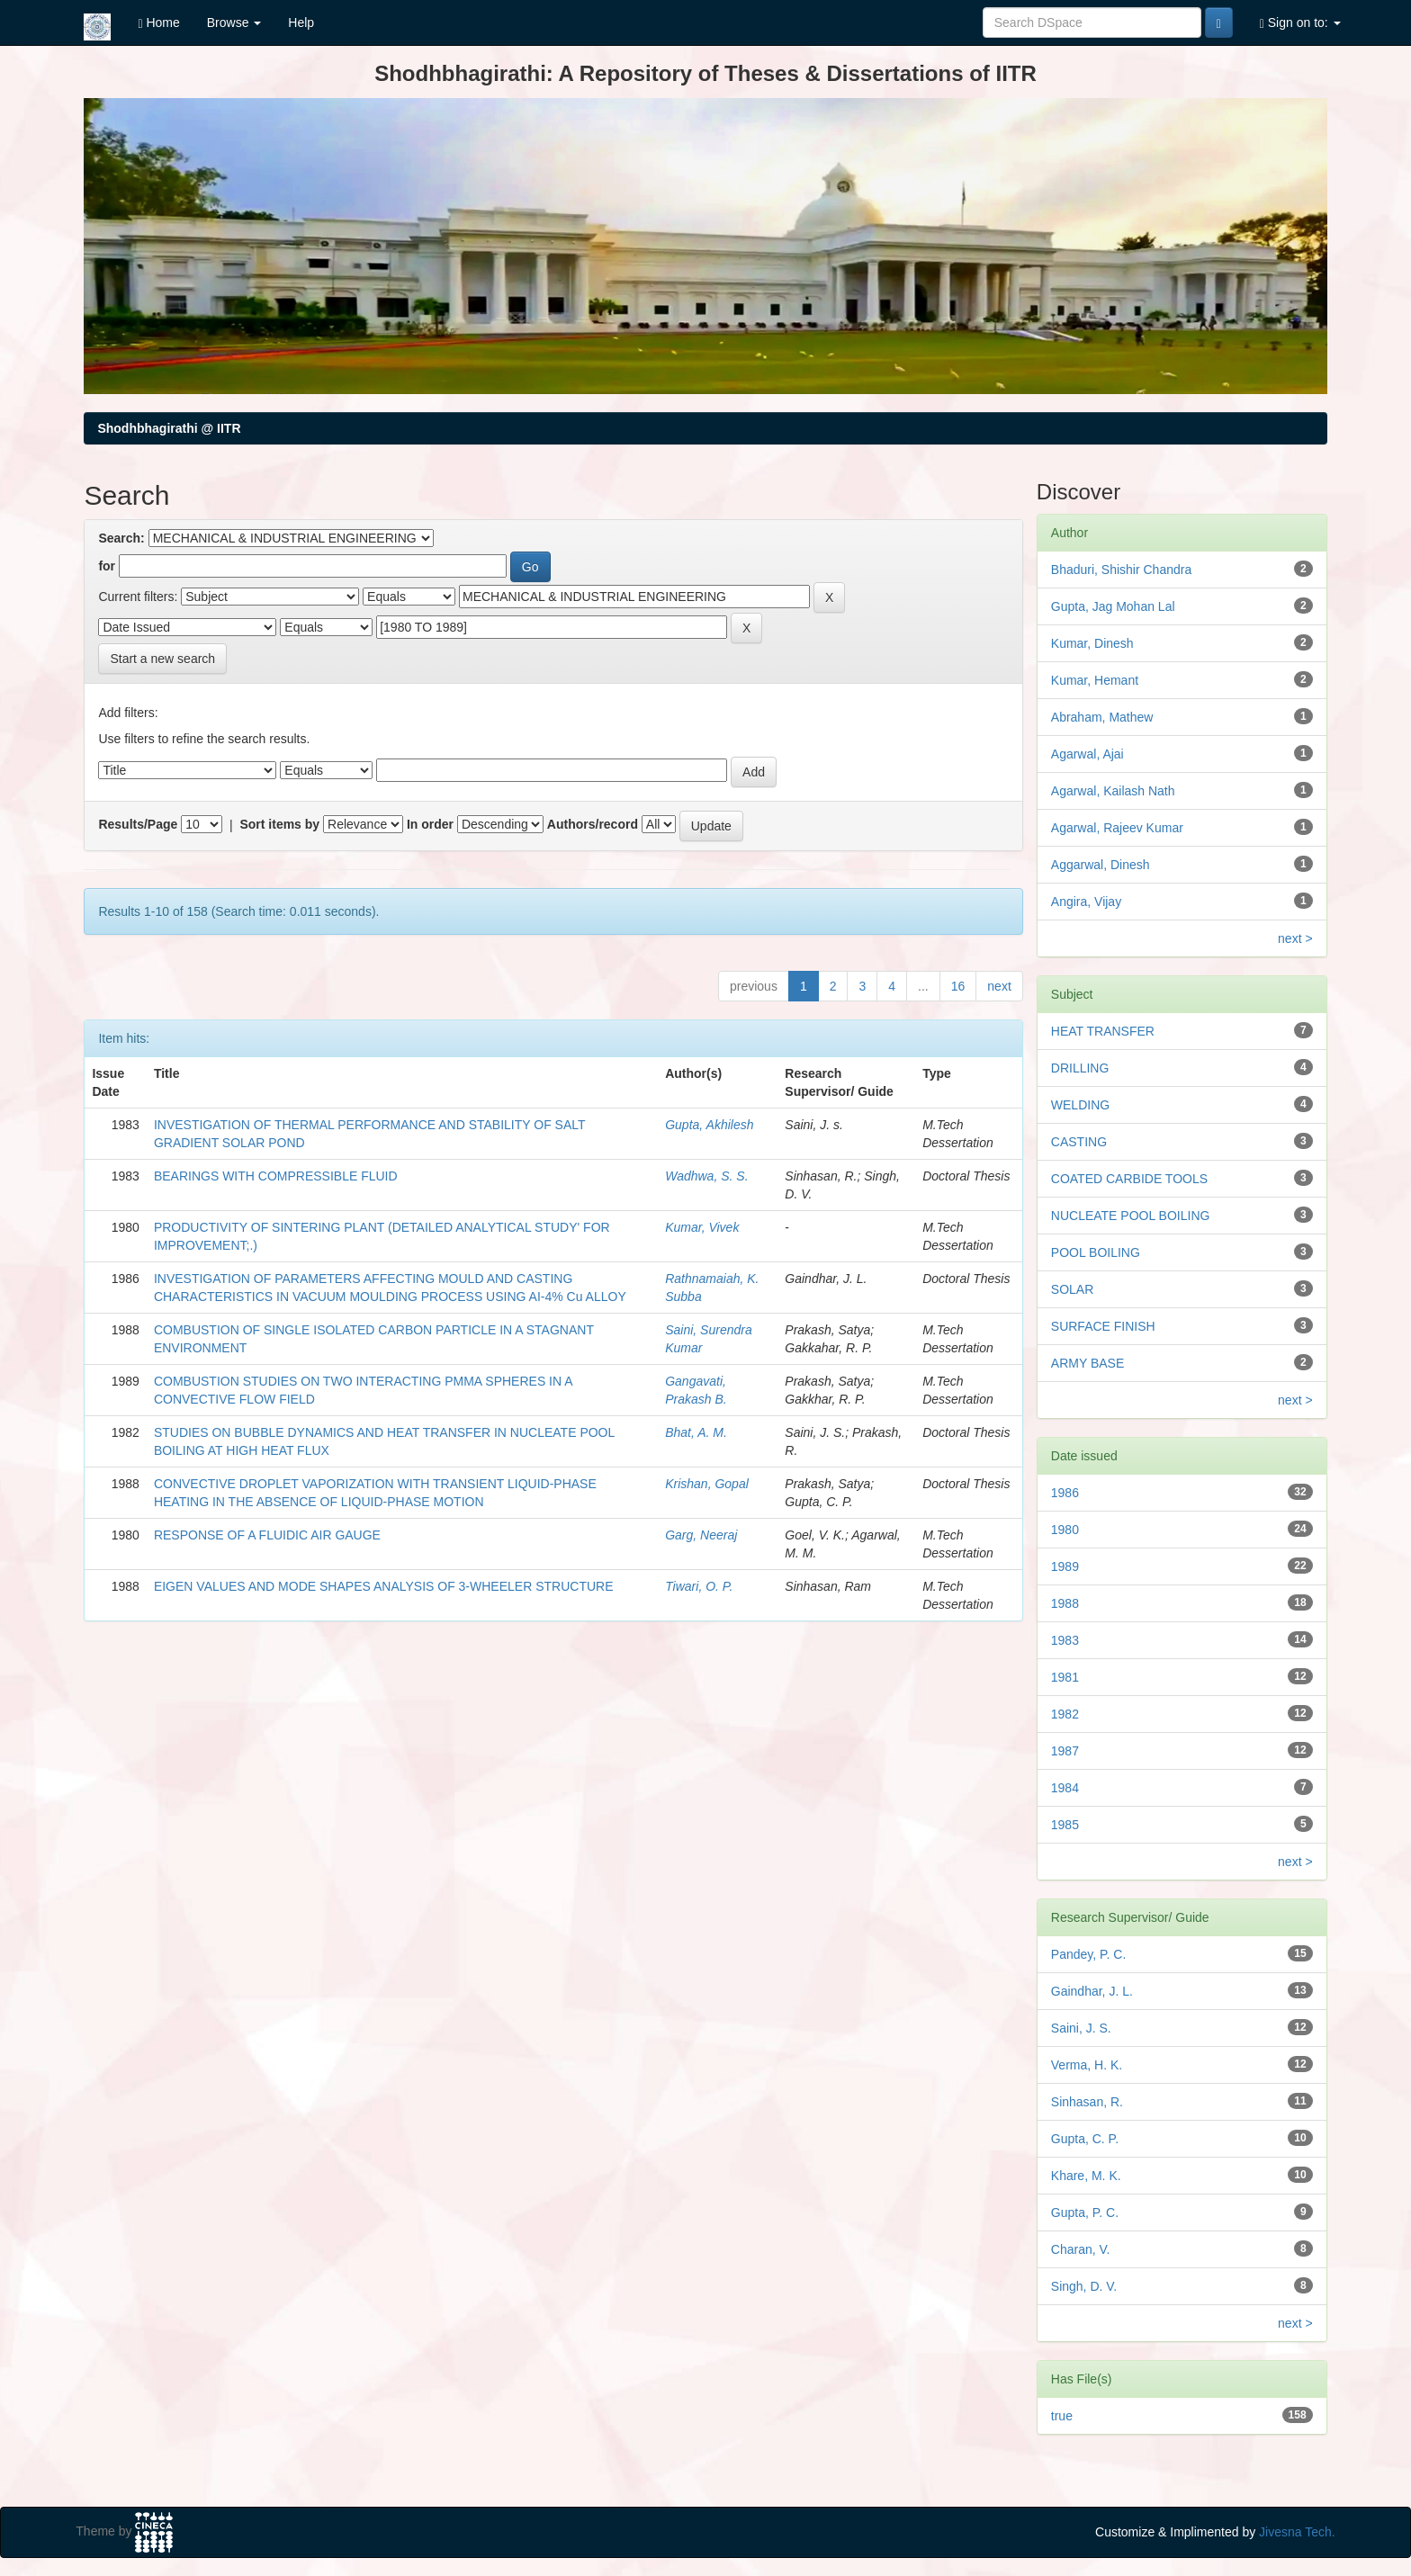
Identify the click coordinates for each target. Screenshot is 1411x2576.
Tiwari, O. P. (698, 1586)
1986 (1065, 1492)
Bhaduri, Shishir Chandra (1121, 569)
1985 (1065, 1825)
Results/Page (137, 824)
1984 (1065, 1788)
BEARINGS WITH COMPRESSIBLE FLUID (276, 1176)
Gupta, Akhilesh (709, 1124)
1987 (1065, 1751)
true (1062, 2416)
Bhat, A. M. (696, 1432)
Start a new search (162, 658)
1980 (1065, 1529)
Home (158, 23)
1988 (1065, 1603)
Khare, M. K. (1086, 2175)
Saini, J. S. (1081, 2028)
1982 (1065, 1714)
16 (958, 986)
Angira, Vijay (1086, 901)
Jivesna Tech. (1297, 2532)
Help (301, 22)
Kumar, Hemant (1094, 680)
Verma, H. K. (1086, 2065)
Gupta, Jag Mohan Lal (1113, 606)
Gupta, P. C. (1085, 2212)
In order (430, 824)
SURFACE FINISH (1103, 1326)
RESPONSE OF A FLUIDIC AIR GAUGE (267, 1535)
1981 (1065, 1677)
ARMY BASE (1087, 1363)
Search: (121, 538)
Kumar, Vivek (702, 1227)
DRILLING (1080, 1068)
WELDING (1080, 1105)
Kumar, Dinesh (1092, 643)
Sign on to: (1300, 23)
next (999, 986)
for (106, 566)
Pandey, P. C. (1089, 1954)
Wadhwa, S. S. (706, 1176)
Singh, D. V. (1084, 2286)
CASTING (1079, 1142)
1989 (1065, 1566)
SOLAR (1072, 1289)
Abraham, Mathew (1102, 717)
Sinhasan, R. (1087, 2102)
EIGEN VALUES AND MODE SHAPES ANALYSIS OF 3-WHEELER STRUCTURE (384, 1586)
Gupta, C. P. (1085, 2139)
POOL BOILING (1095, 1252)
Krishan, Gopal (707, 1483)
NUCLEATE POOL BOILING (1130, 1215)
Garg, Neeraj (701, 1535)
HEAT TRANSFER (1103, 1031)
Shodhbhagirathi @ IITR (168, 428)
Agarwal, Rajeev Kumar (1117, 828)
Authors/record (592, 824)
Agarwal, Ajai (1087, 754)
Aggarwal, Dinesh (1100, 864)
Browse (234, 22)
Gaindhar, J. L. (1092, 1991)
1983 (1065, 1640)
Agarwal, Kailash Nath (1113, 791)
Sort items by (279, 824)
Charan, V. (1080, 2249)
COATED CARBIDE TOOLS (1129, 1178)
